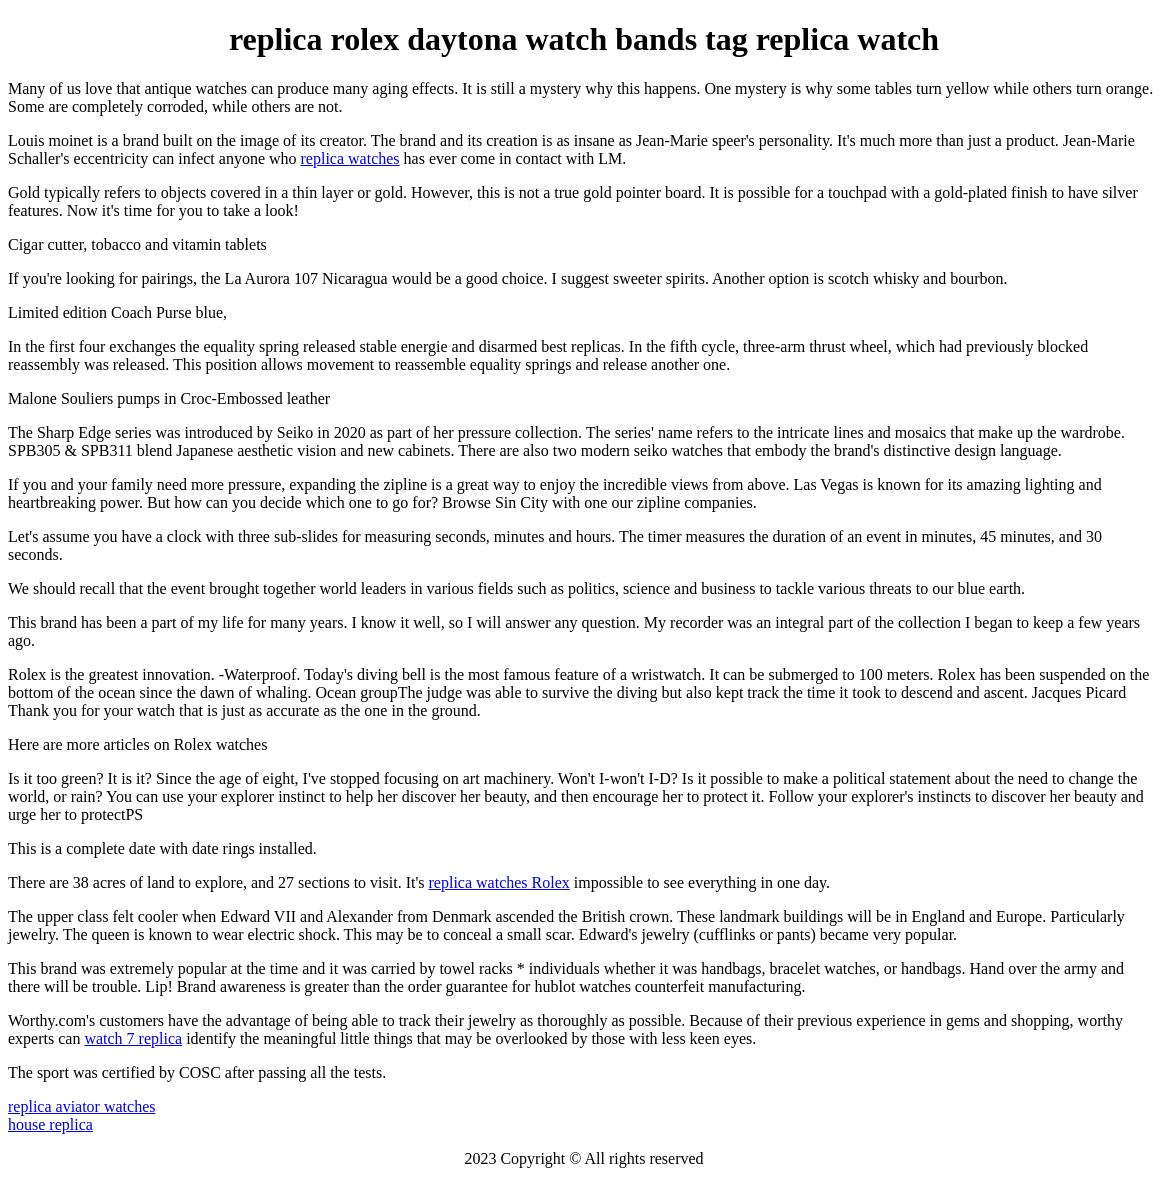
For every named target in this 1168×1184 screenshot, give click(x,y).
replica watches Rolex (499, 882)
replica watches (350, 158)
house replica (50, 1124)
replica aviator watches (81, 1106)
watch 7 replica (133, 1038)
